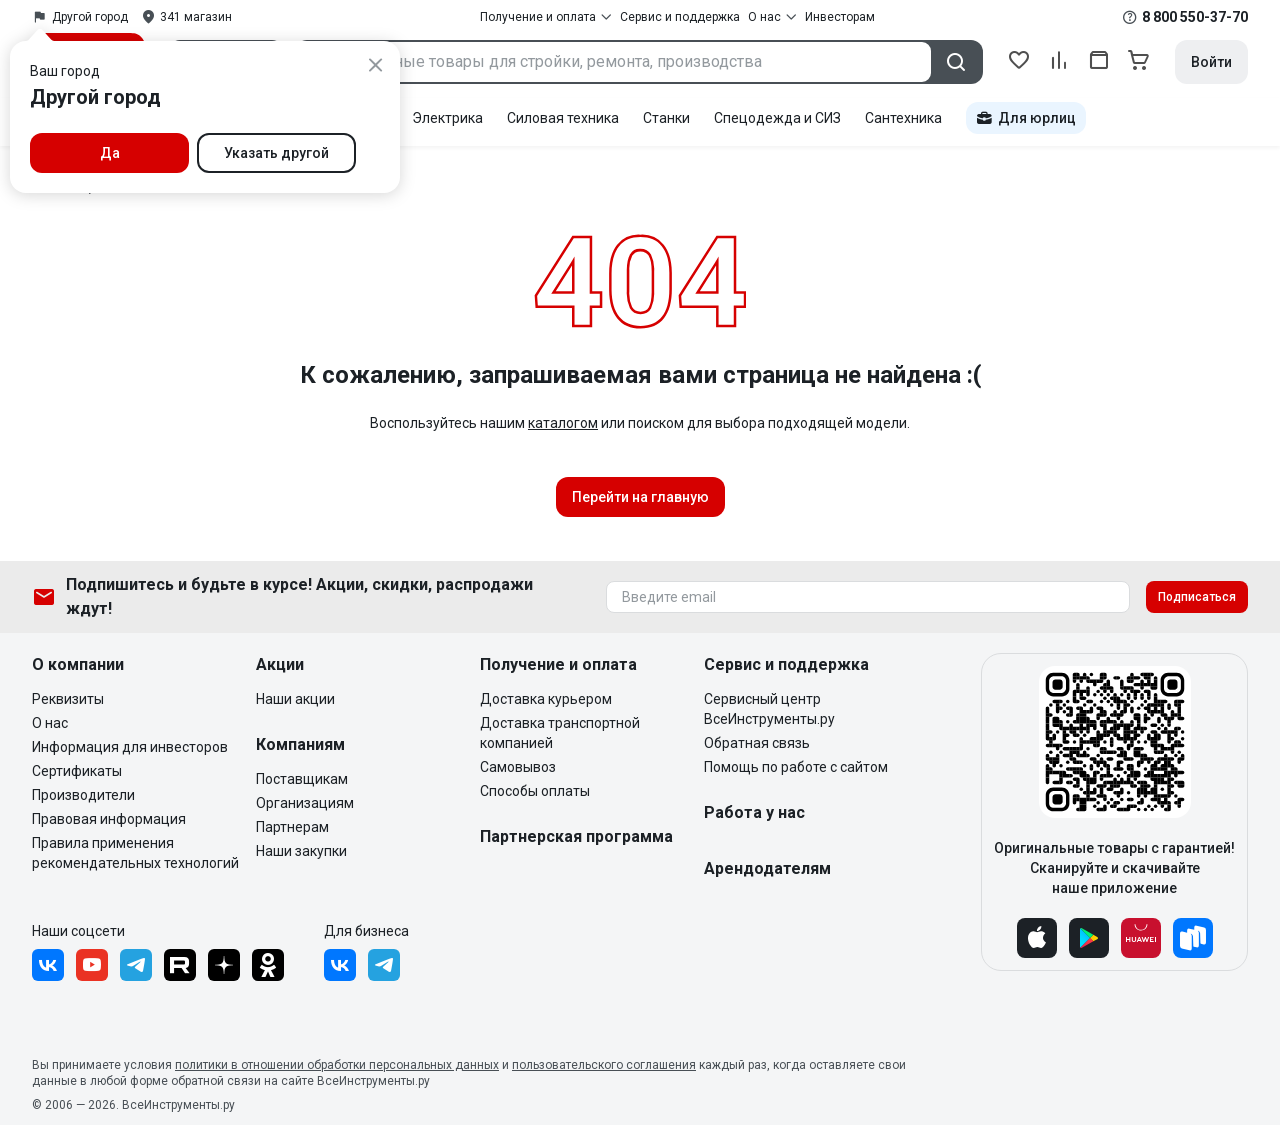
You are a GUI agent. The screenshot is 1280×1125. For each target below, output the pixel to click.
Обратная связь (757, 743)
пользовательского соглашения (604, 1065)
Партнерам (292, 827)
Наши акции (295, 699)
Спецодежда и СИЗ (777, 118)
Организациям (305, 803)
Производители (83, 795)
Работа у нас (754, 812)
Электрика (447, 118)
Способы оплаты (535, 791)
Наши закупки (301, 851)
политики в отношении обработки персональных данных (337, 1065)
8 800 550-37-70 (1195, 17)
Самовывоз (518, 767)
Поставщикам (302, 779)
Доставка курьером (546, 699)
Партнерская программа (576, 836)
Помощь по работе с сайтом (796, 767)
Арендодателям (767, 868)
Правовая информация (109, 819)
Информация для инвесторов (130, 747)
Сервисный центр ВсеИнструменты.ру (769, 709)
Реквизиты (68, 699)
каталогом (563, 423)
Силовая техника (563, 118)
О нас (50, 723)
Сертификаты (77, 771)
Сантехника (903, 118)
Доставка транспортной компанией (560, 733)
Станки (666, 118)
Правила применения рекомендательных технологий (135, 853)
